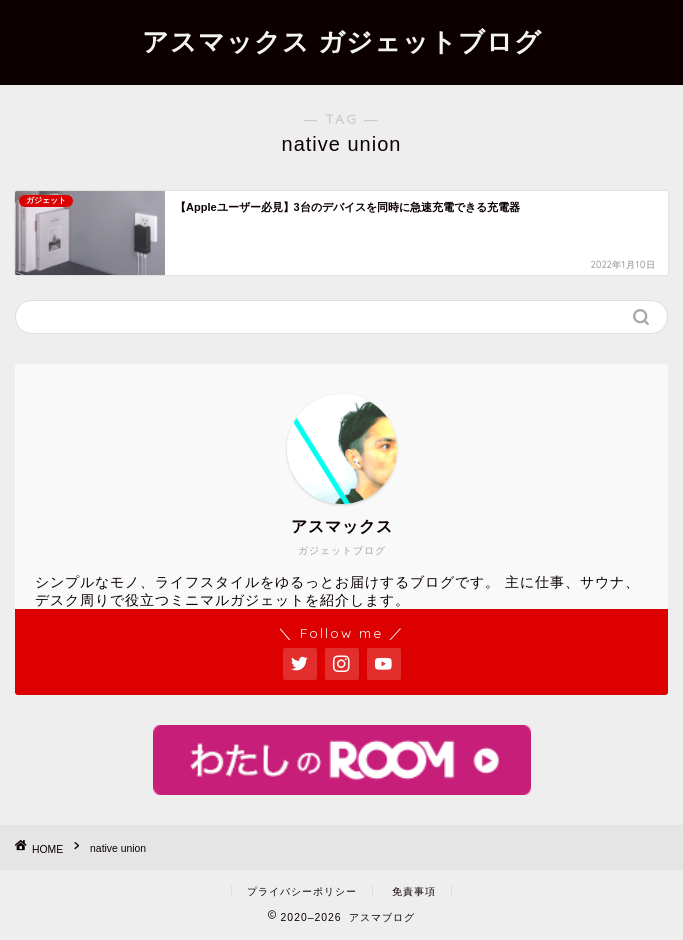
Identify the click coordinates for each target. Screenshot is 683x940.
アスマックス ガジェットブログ (342, 41)
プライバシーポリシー (302, 891)
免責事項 (414, 891)
